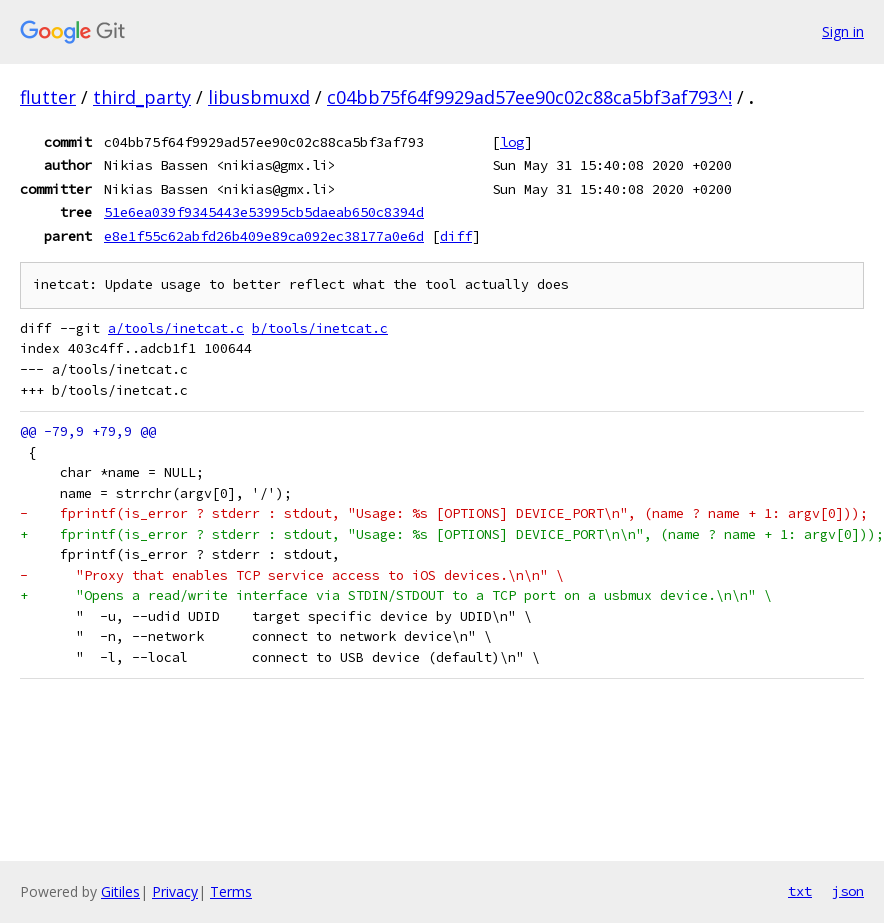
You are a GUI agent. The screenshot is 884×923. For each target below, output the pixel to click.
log (512, 142)
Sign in (843, 31)
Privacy (175, 891)
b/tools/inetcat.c (320, 328)
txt (800, 891)
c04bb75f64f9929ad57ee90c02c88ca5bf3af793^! (529, 97)
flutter (48, 97)
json (848, 891)
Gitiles (120, 891)
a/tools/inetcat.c (176, 328)
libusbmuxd (259, 97)
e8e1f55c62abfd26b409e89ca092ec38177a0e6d (264, 236)
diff (456, 236)
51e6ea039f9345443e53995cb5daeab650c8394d (264, 212)
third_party (142, 97)
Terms (231, 891)
